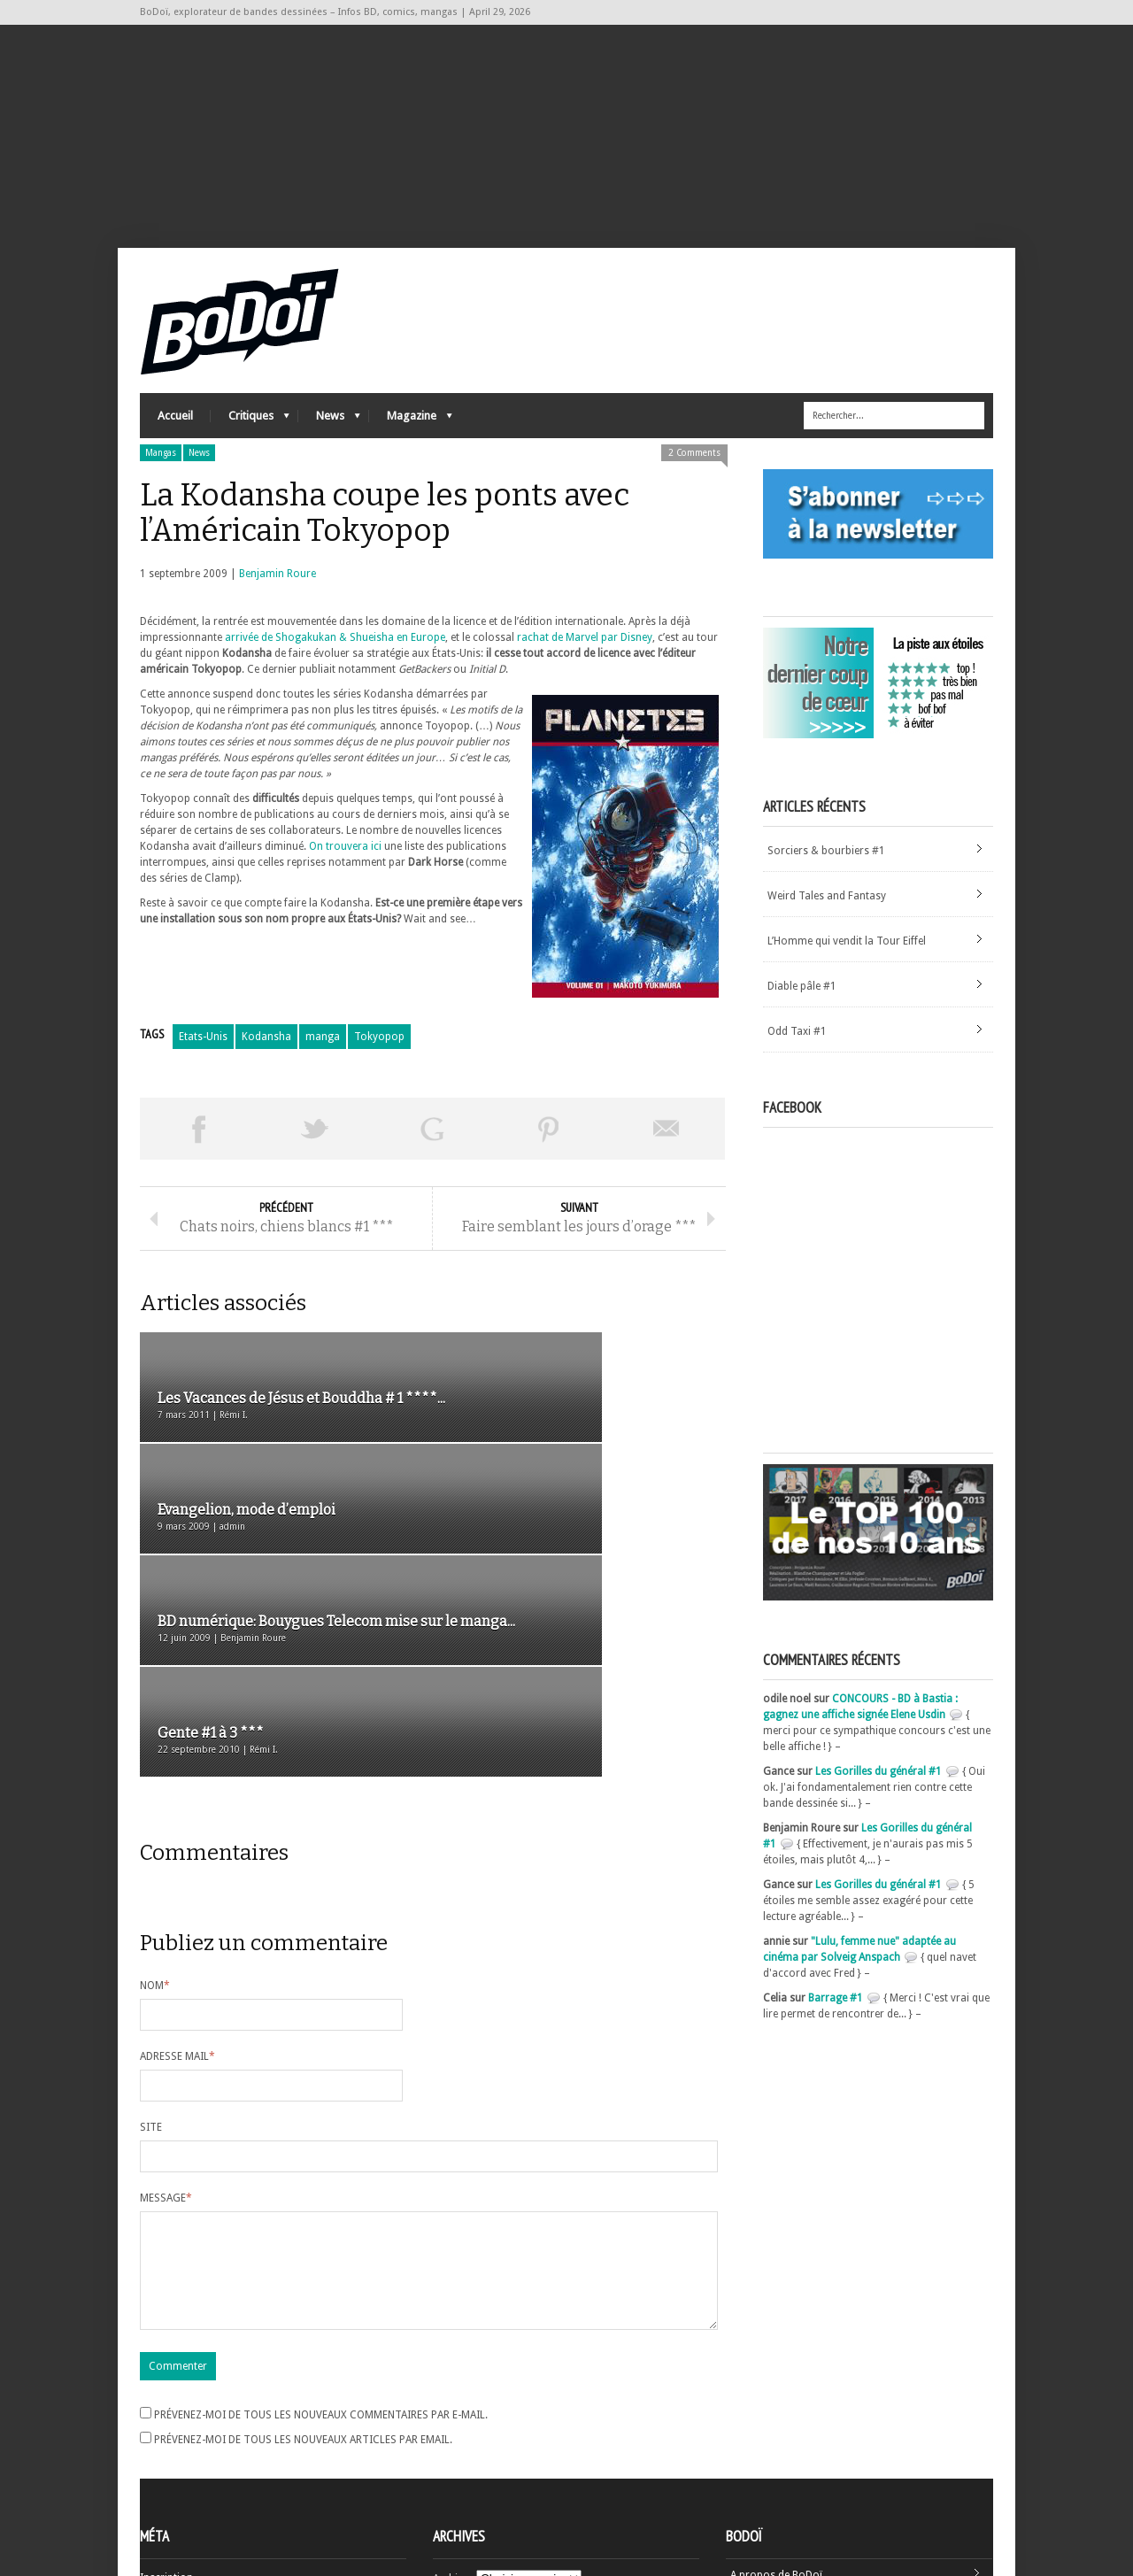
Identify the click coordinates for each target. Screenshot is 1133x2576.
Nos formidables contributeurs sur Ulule (828, 2489)
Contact (749, 2460)
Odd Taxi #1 (797, 1059)
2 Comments (694, 480)
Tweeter (315, 1156)
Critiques (250, 447)
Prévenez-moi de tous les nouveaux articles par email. (303, 2295)
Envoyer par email (666, 1156)
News (329, 447)
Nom (155, 1820)
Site (151, 1961)
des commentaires (195, 2481)
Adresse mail (177, 1891)
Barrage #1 (835, 2024)
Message (166, 2032)
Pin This (548, 1156)
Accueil (175, 443)
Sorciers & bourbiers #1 (826, 878)
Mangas (160, 480)
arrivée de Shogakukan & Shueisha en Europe (335, 665)
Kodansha (266, 1064)
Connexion (166, 2449)
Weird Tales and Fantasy (826, 923)
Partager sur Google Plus (432, 1156)
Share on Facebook (198, 1156)
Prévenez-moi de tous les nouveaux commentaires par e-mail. (321, 2270)
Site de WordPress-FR (191, 2497)
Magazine (410, 447)
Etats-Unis (203, 1064)
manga (322, 1064)
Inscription (166, 2433)
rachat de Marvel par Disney (584, 665)
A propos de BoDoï (776, 2431)
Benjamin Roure (277, 601)
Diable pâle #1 (801, 1013)
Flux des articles (189, 2465)
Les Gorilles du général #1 (878, 1798)
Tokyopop (379, 1064)
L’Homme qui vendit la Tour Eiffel (846, 968)
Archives (453, 2434)
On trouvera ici (345, 874)
